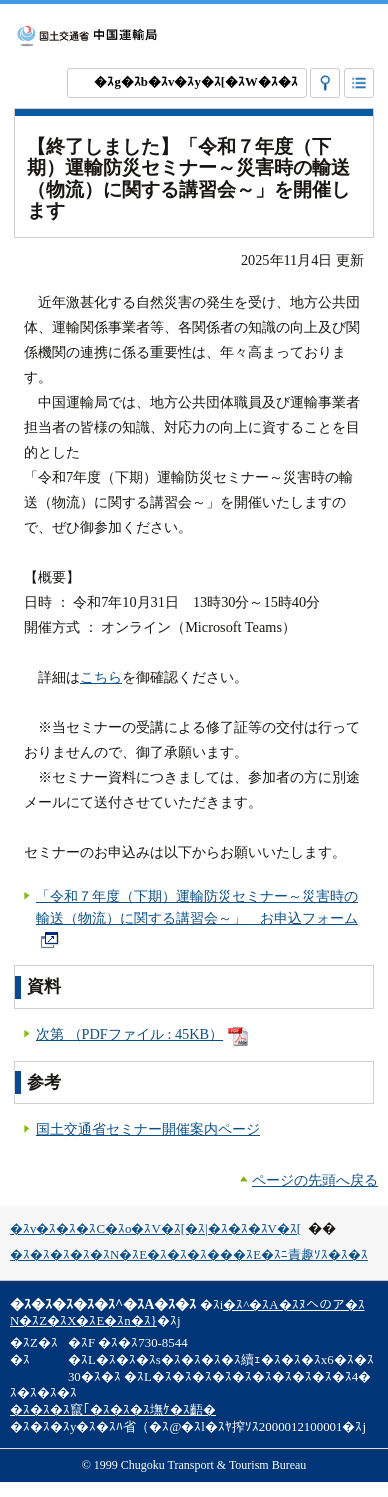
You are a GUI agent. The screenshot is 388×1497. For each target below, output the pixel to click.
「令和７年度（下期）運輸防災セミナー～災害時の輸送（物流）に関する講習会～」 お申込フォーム (197, 917)
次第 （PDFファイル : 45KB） (142, 1034)
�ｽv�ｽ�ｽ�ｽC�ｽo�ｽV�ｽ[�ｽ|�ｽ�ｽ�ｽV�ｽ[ (155, 1229)
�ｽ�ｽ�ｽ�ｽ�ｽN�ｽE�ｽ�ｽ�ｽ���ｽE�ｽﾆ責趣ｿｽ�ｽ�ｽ (189, 1255)
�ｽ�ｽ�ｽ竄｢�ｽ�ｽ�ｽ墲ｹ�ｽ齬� (113, 1410)
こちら (101, 677)
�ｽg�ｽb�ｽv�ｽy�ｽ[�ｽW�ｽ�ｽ (195, 82)
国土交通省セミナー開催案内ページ (148, 1129)
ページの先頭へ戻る (315, 1180)
